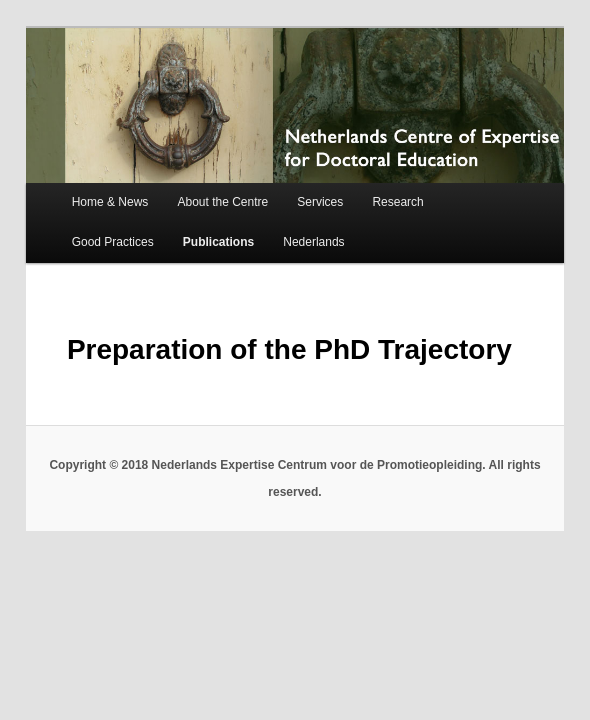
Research (397, 202)
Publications (218, 242)
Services (320, 202)
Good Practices (113, 242)
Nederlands (313, 242)
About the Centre (222, 202)
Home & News (110, 202)
